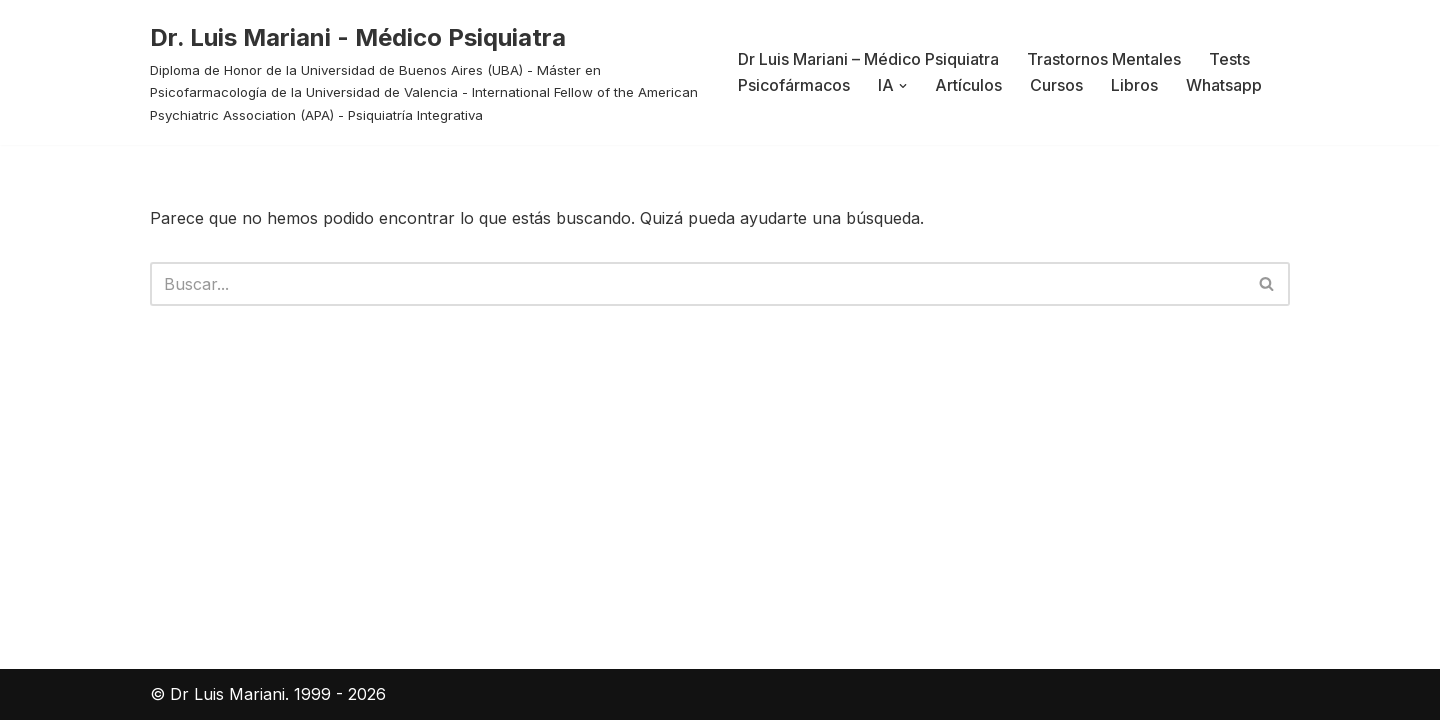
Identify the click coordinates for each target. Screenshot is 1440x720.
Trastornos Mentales (1104, 59)
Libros (1134, 85)
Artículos (968, 85)
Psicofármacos (794, 85)
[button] (903, 86)
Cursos (1056, 85)
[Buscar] (697, 284)
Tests (1229, 59)
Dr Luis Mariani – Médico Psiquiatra (868, 59)
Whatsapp (1224, 85)
